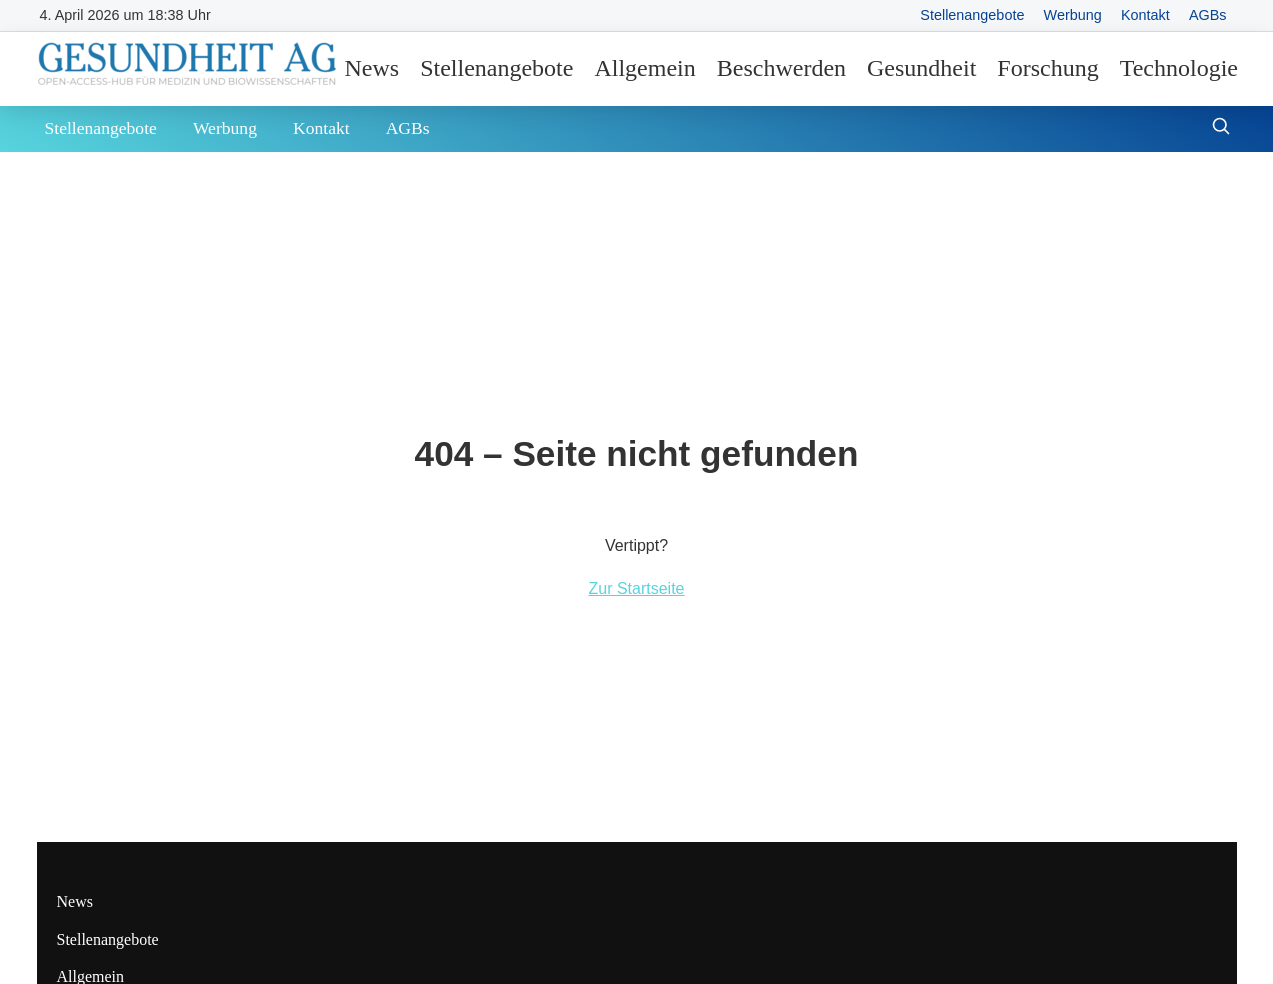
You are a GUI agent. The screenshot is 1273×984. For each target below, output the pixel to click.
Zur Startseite (636, 588)
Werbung (1073, 15)
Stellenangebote (972, 15)
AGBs (1208, 15)
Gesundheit (921, 68)
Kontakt (1145, 15)
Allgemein (644, 68)
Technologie (1179, 68)
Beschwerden (781, 68)
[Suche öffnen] (1221, 128)
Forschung (1047, 68)
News (372, 68)
